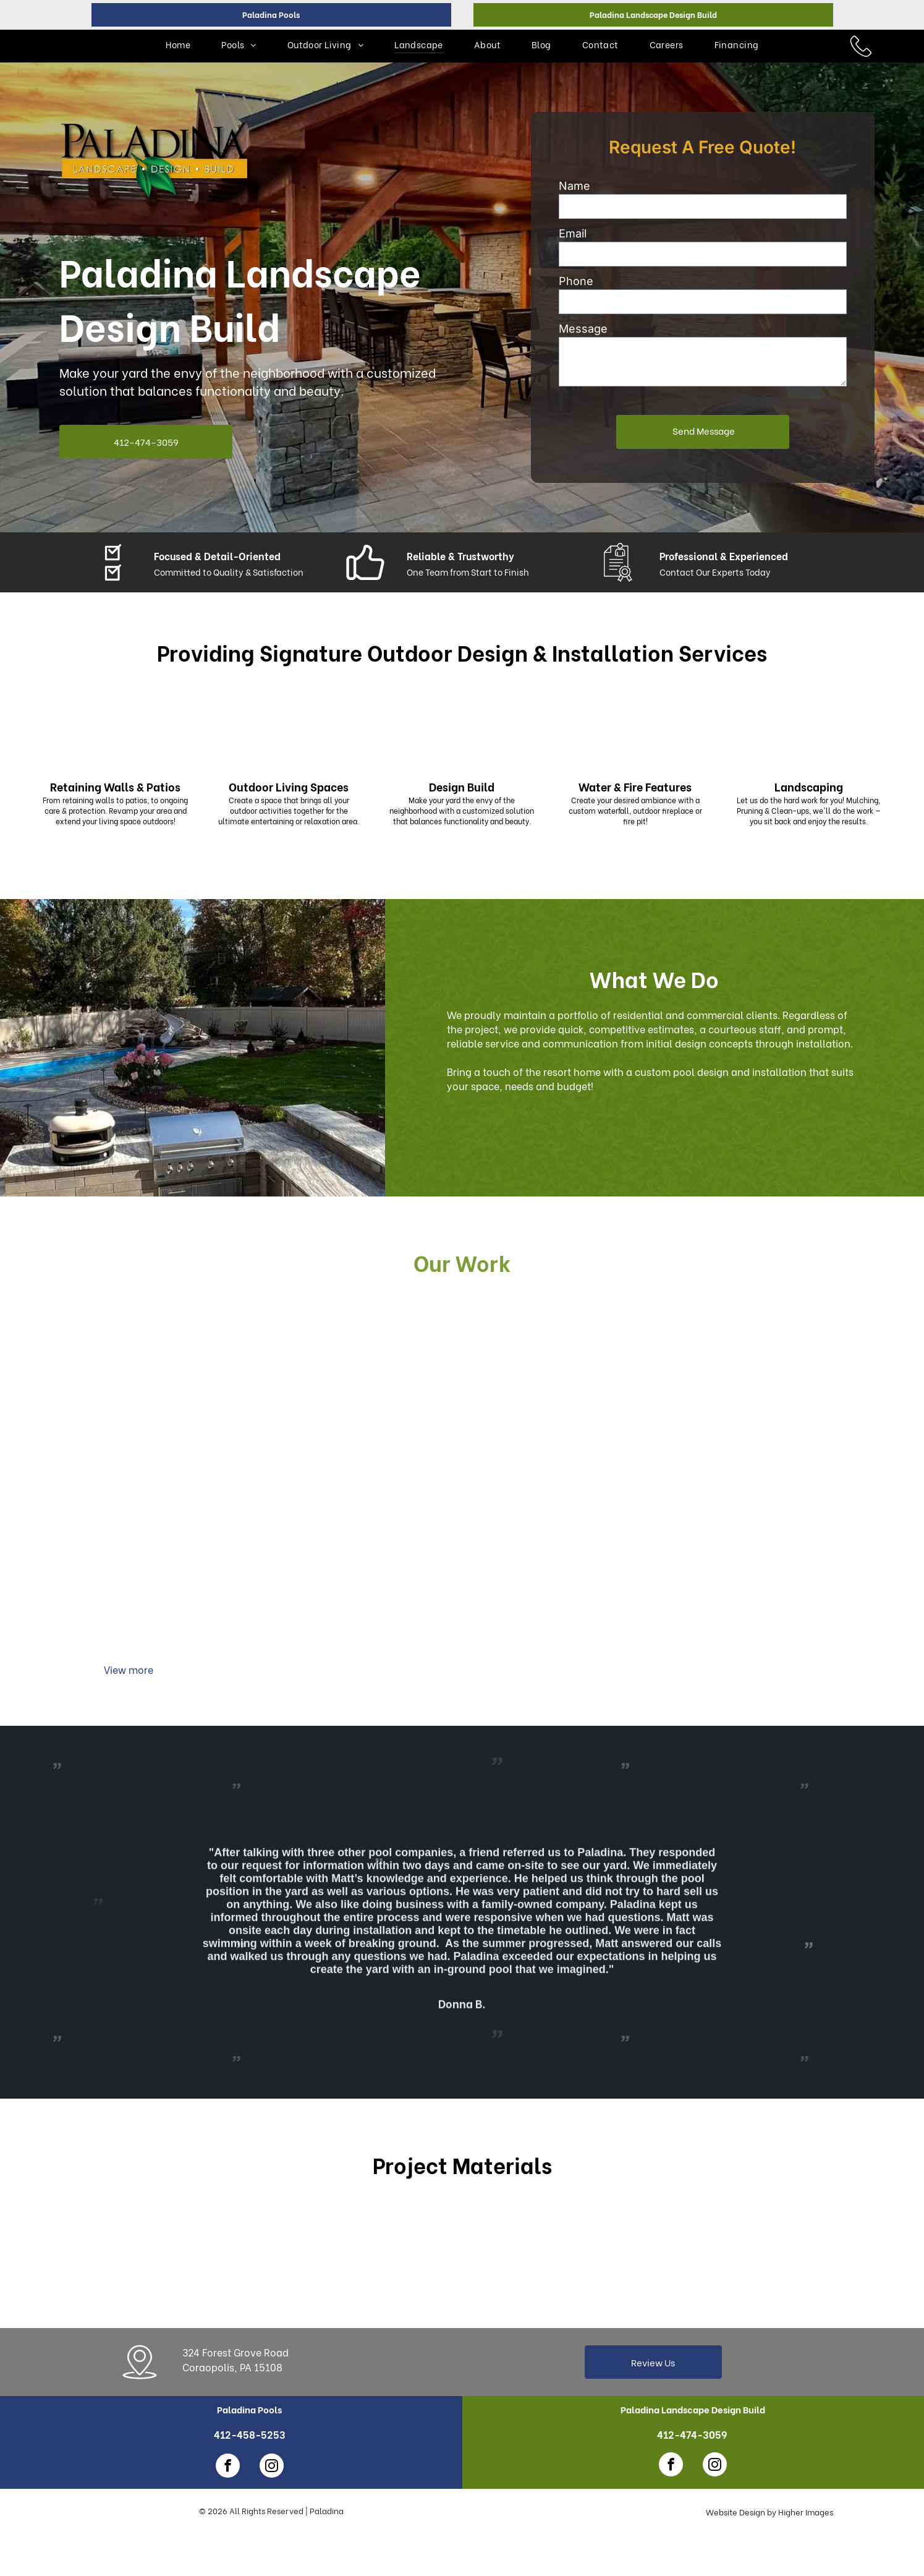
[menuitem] (178, 44)
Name (574, 185)
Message (583, 328)
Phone (576, 281)
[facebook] (228, 2467)
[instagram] (272, 2467)
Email (573, 233)
